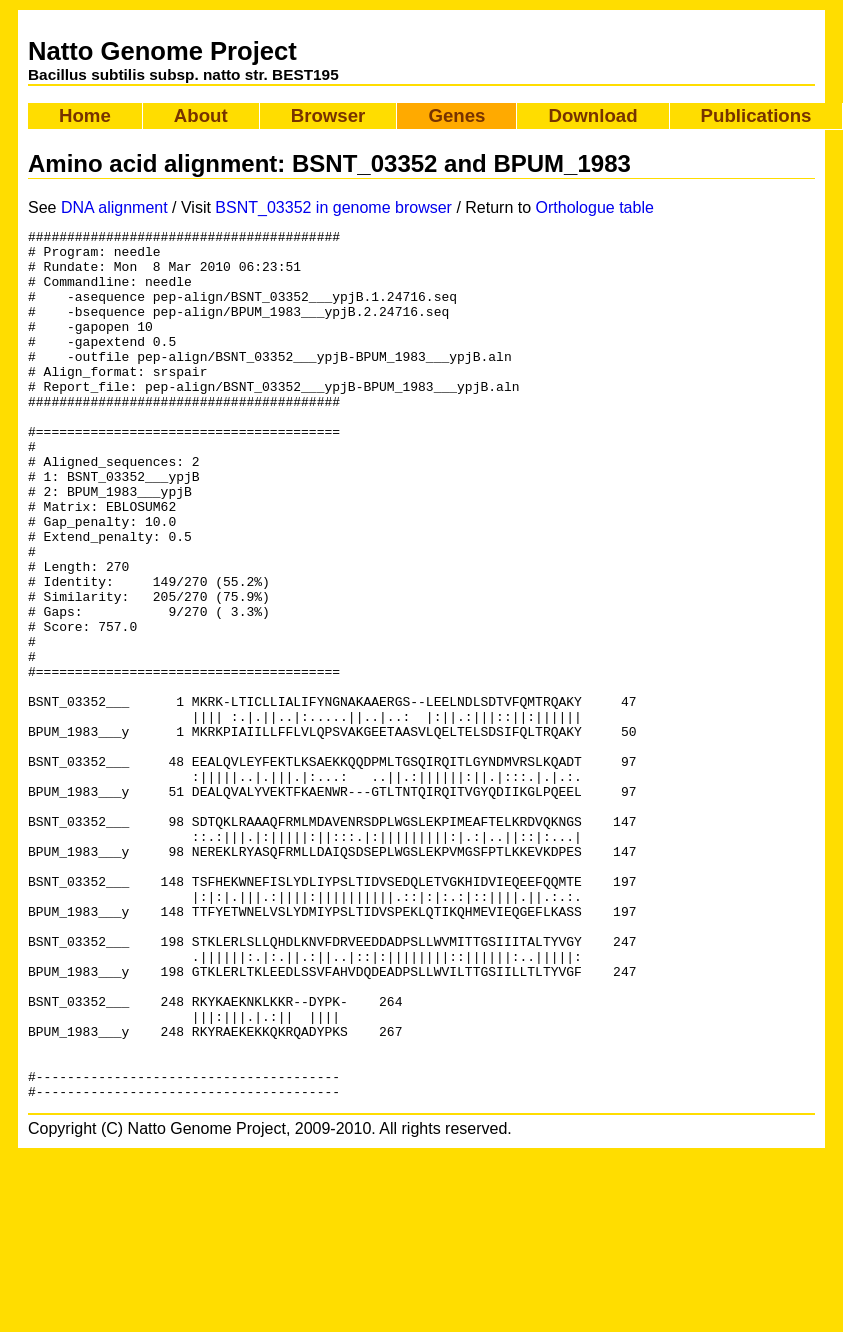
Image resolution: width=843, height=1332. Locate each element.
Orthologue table (595, 207)
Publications (756, 115)
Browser (328, 115)
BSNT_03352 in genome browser (333, 207)
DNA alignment (114, 207)
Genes (456, 115)
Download (592, 115)
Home (85, 115)
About (201, 115)
